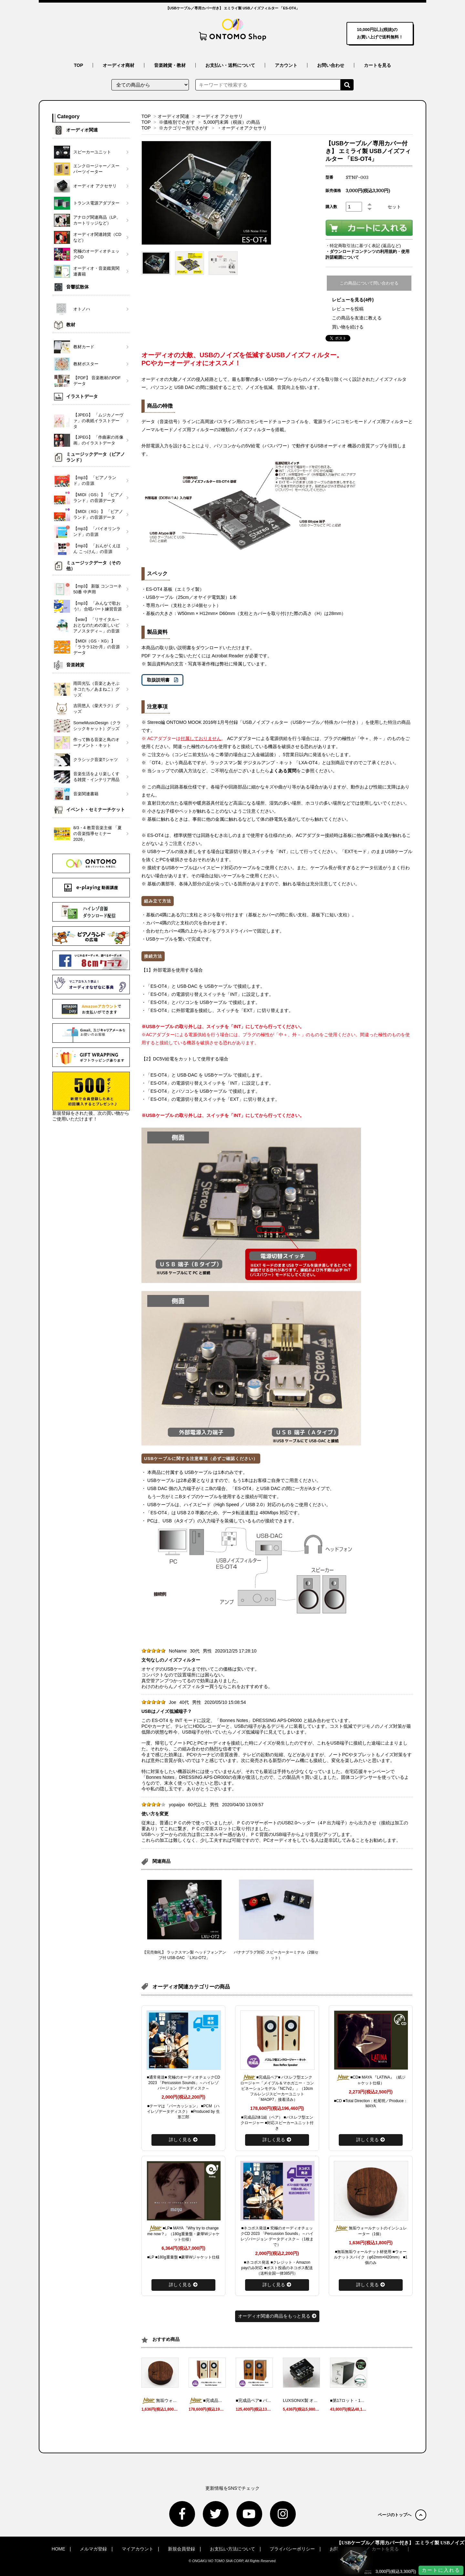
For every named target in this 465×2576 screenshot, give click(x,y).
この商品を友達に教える (357, 317)
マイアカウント (137, 2548)
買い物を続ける (348, 326)
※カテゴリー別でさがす (184, 127)
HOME (58, 2548)
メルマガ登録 (93, 2548)
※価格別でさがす (177, 122)
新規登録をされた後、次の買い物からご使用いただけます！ (91, 1096)
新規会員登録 (181, 2548)
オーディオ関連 (173, 116)
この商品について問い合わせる (369, 283)
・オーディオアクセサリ (242, 127)
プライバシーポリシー (292, 2548)
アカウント (286, 65)
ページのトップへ (402, 2514)
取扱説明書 (158, 680)
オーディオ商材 (118, 65)
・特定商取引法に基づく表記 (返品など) (363, 245)
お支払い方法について (232, 2548)
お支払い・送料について (230, 65)
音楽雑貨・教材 (170, 65)
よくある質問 (282, 770)
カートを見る (377, 65)
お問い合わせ (330, 65)
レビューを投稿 (348, 308)
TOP (78, 65)
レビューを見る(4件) (353, 299)
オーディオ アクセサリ (219, 116)
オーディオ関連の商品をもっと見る (277, 2316)
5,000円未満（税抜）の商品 (231, 122)
